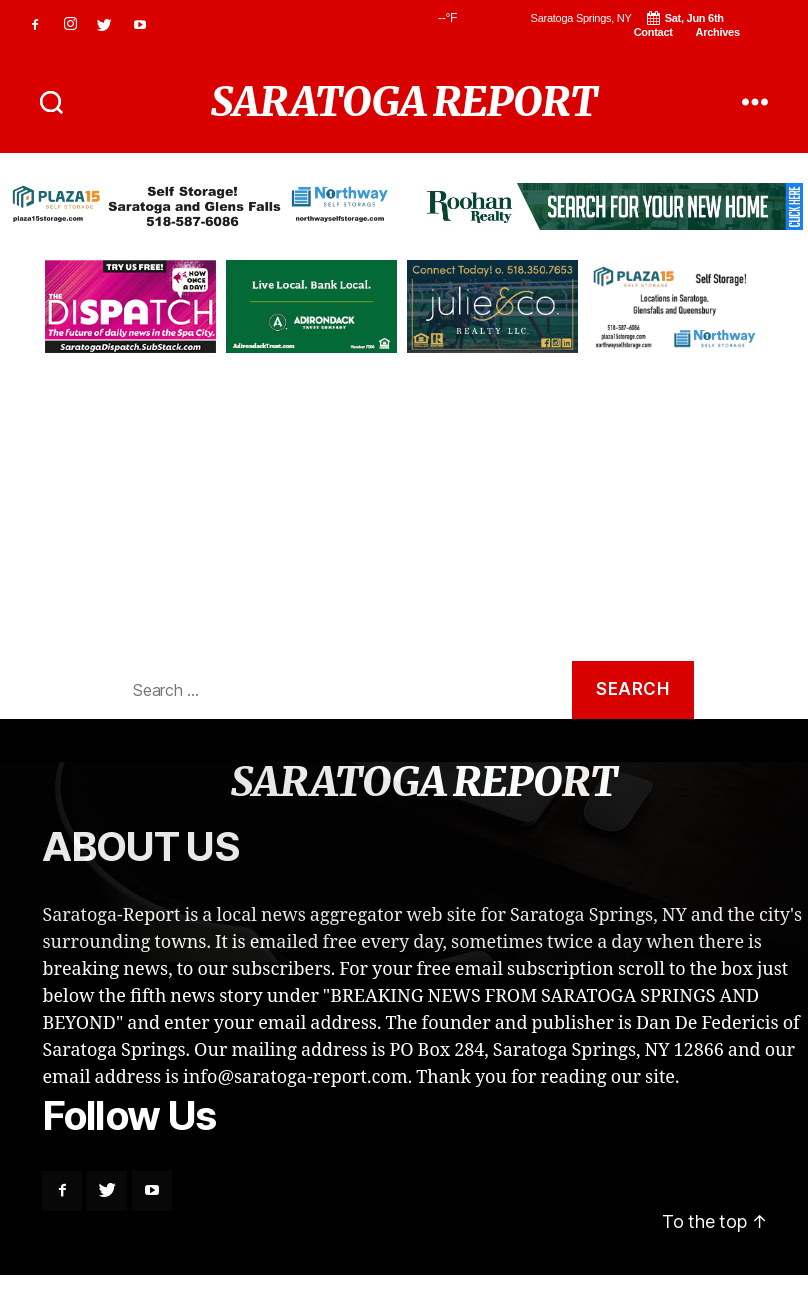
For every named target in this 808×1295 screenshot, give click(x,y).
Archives (717, 32)
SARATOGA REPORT (403, 102)
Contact (653, 32)
